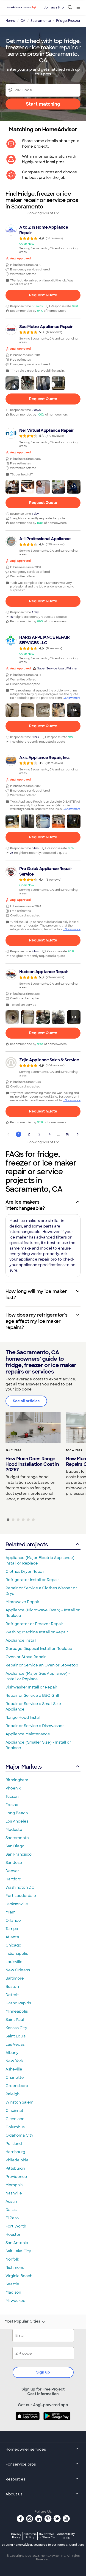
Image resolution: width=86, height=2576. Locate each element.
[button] (12, 383)
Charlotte (15, 2077)
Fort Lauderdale (21, 1895)
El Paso (12, 2218)
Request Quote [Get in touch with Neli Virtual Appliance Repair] (43, 502)
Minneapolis (17, 2011)
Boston (12, 1986)
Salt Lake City (18, 2251)
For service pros (43, 2464)
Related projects (43, 1544)
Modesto (14, 1829)
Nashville (14, 2193)
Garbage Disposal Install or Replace (39, 1648)
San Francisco (19, 1854)
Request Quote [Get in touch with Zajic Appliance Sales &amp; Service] (43, 1111)
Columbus (15, 2127)
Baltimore (15, 1978)
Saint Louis (15, 2036)
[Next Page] (77, 1134)
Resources (43, 2479)
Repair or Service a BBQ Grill (32, 1695)
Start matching (43, 104)
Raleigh (12, 2094)
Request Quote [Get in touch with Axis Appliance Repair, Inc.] (43, 837)
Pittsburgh (15, 2168)
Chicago (13, 1945)
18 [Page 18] (67, 1134)
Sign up (43, 2372)
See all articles (26, 1401)
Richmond (15, 2267)
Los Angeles (17, 1821)
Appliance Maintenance (28, 1734)
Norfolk (12, 2259)
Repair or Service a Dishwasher (35, 1725)
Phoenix (13, 1788)
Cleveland (15, 2118)
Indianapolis (17, 1953)
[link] (43, 239)
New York (14, 2061)
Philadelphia (17, 2160)
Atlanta (12, 1937)
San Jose (14, 1862)
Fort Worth (16, 2226)
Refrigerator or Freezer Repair (34, 1623)
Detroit (12, 1994)
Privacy (16, 2535)
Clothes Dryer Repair (25, 1571)
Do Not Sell (47, 2535)
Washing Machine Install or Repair (37, 1632)
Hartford (13, 1879)
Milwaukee (15, 2300)
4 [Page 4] (50, 1134)
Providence (16, 2176)
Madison (13, 2292)
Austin (11, 2201)
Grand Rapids (18, 2003)
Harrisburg (15, 2151)
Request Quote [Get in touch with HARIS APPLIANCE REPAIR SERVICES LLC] (43, 726)
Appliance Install (21, 1640)
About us (43, 2494)
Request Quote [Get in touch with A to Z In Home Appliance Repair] (43, 295)
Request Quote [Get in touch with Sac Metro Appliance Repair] (43, 398)
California (29, 2535)
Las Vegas (15, 2044)
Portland (14, 2143)
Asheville (14, 2069)
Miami (11, 1912)
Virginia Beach (19, 2275)
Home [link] (10, 21)
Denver (12, 1870)
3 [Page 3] (39, 1134)
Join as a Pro (54, 7)
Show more (72, 698)
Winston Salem (19, 2102)
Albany (12, 2052)
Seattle (12, 2284)
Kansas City (16, 2027)
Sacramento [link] (41, 21)
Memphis (14, 2185)
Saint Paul (15, 2019)
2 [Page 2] (29, 1134)
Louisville (14, 1961)
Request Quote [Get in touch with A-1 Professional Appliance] (43, 601)
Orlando (13, 1920)
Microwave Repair (22, 1601)
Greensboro (17, 2085)
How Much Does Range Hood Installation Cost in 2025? (32, 1464)
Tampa (12, 1928)
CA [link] (22, 21)
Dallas (11, 2209)
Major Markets (43, 1766)
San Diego (15, 1846)
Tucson (12, 1796)
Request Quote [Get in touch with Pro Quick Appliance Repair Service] (43, 940)
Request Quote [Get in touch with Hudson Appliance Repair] (43, 1033)
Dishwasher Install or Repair (31, 1687)
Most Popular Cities (26, 2322)
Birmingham (17, 1780)
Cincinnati (15, 2110)
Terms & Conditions (70, 2545)
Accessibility (66, 2536)
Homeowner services (43, 2449)
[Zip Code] (43, 90)
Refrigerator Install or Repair (32, 1579)
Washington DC (20, 1887)
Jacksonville (17, 1904)
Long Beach (17, 1813)
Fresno (12, 1804)
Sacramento (17, 1837)
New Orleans (18, 1970)
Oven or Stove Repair (26, 1657)
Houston (13, 2234)
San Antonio (17, 2242)
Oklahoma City (19, 2135)
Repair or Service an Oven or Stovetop (42, 1665)
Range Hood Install (23, 1717)
